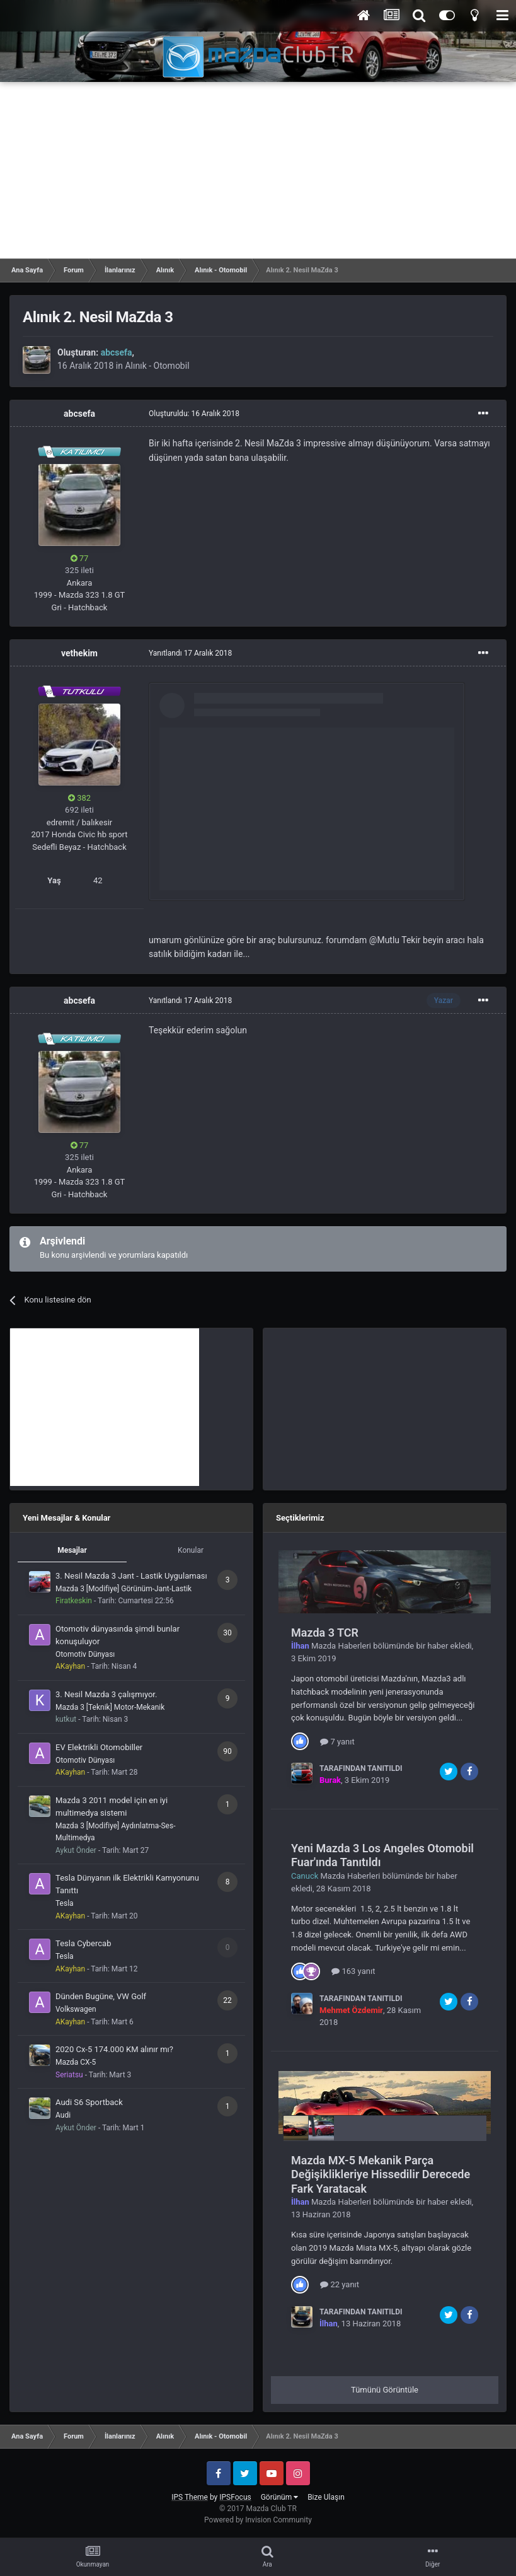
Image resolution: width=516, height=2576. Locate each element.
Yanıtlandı (190, 653)
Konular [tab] (191, 1550)
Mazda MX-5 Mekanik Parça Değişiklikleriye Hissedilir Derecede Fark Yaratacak (380, 2174)
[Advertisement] (258, 170)
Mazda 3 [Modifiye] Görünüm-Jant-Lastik (123, 1588)
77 (80, 558)
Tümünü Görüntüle (384, 2389)
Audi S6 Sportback (89, 2102)
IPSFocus (235, 2497)
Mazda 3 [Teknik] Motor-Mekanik (109, 1707)
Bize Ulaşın (326, 2497)
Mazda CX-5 (75, 2062)
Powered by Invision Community (258, 2519)
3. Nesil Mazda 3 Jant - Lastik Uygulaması (131, 1576)
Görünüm (279, 2497)
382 (79, 798)
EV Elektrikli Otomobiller (98, 1747)
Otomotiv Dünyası (85, 1654)
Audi (63, 2115)
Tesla (64, 1903)
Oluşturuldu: (194, 413)
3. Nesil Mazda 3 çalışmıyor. (106, 1694)
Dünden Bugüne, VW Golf (100, 1996)
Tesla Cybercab (83, 1943)
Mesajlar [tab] (72, 1550)
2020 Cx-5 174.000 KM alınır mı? (114, 2049)
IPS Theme (189, 2497)
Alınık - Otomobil (157, 366)
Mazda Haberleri (341, 1646)
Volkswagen (75, 2009)
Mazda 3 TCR (324, 1632)
